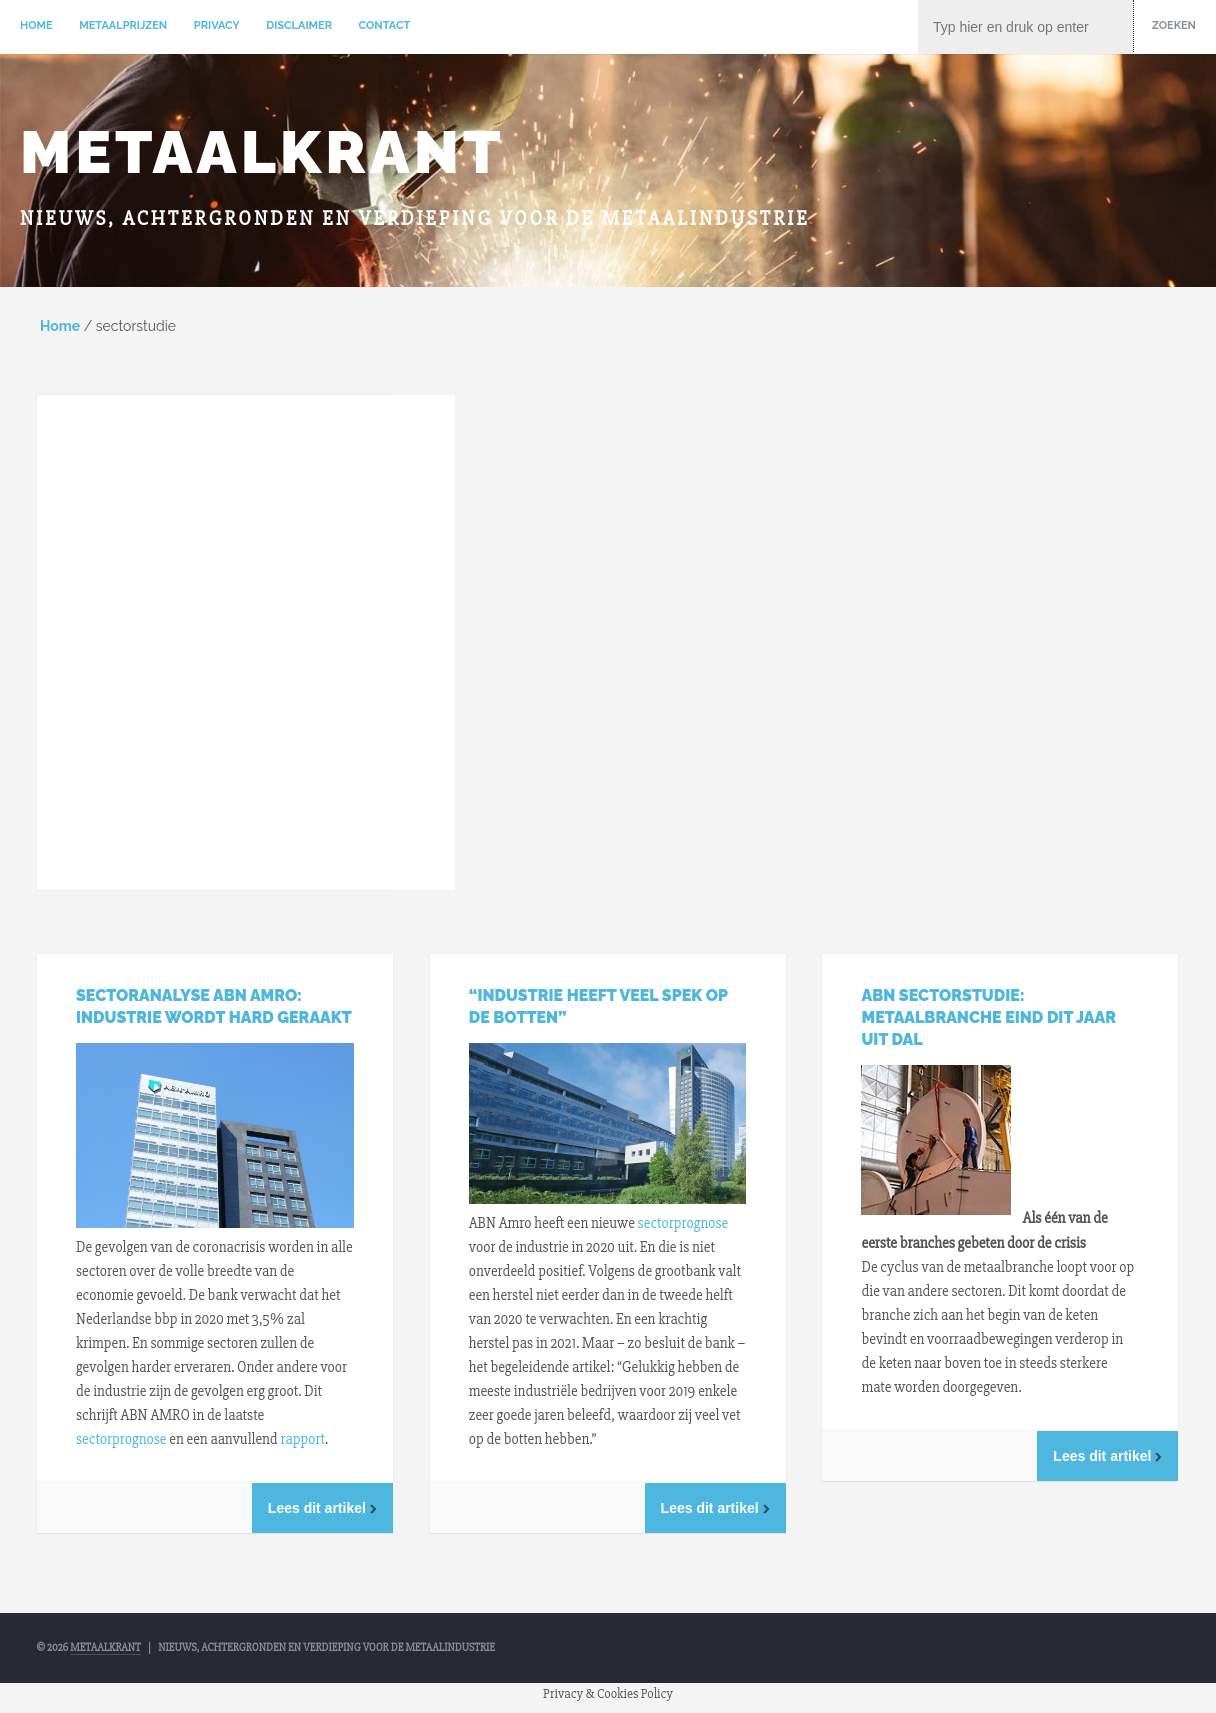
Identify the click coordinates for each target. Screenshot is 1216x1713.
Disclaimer (299, 25)
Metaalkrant (262, 152)
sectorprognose (121, 1439)
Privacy (217, 25)
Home (36, 25)
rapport (302, 1439)
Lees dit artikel (322, 1508)
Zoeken (1174, 25)
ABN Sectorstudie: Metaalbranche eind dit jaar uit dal (988, 1017)
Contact (385, 25)
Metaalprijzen (123, 25)
